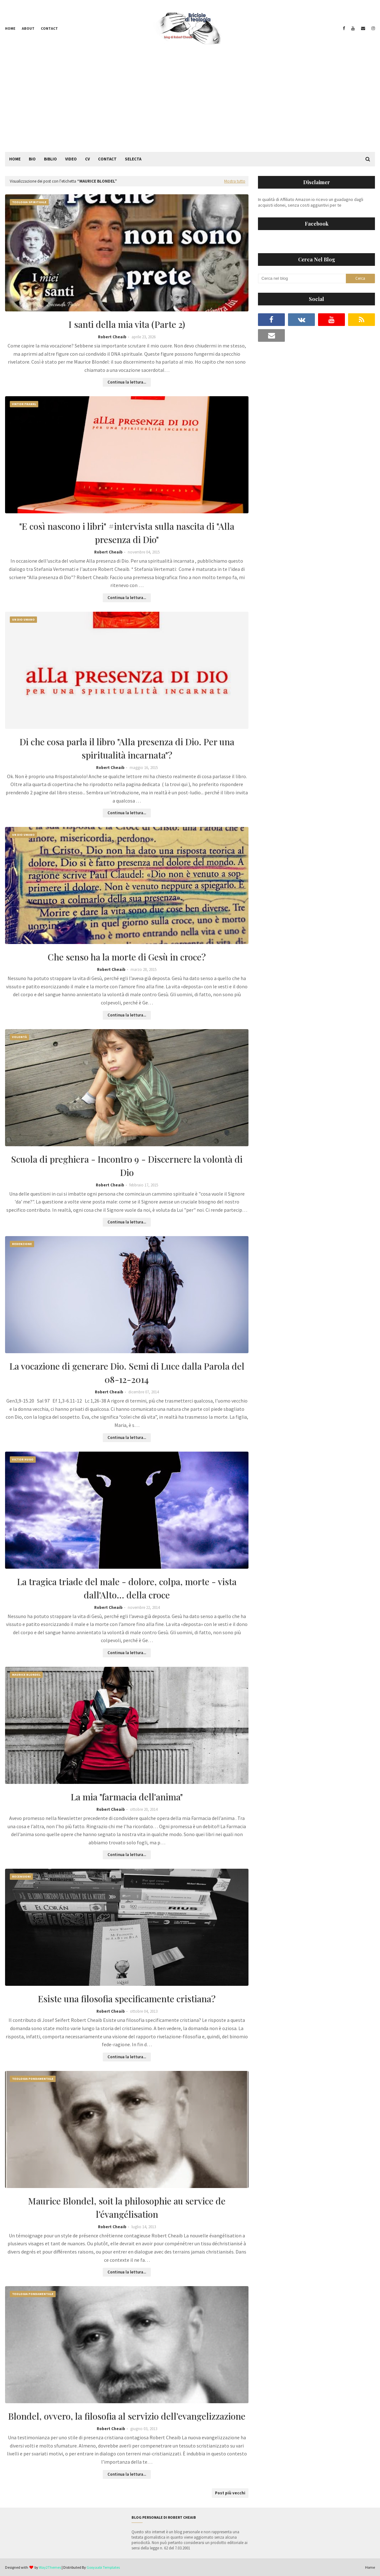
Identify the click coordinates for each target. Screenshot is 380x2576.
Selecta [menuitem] (133, 159)
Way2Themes (50, 2567)
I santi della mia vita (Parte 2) (127, 324)
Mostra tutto (234, 181)
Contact (49, 28)
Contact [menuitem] (107, 159)
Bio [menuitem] (32, 159)
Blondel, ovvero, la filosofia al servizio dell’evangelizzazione (126, 2416)
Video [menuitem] (71, 159)
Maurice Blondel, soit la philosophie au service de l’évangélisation (126, 2207)
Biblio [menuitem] (50, 159)
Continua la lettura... (126, 382)
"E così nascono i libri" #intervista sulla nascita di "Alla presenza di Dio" (126, 532)
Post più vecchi (230, 2493)
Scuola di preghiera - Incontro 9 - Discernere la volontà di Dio (126, 1165)
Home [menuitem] (15, 159)
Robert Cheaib (112, 337)
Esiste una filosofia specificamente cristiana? (127, 1998)
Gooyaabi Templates (103, 2567)
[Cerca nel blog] (302, 278)
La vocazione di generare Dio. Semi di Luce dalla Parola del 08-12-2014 (126, 1372)
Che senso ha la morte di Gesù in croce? (127, 957)
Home (10, 28)
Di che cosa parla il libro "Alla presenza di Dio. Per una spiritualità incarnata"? (127, 748)
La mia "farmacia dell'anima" (127, 1797)
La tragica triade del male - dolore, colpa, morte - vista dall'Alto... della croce (126, 1588)
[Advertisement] (190, 104)
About (28, 28)
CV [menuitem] (87, 159)
